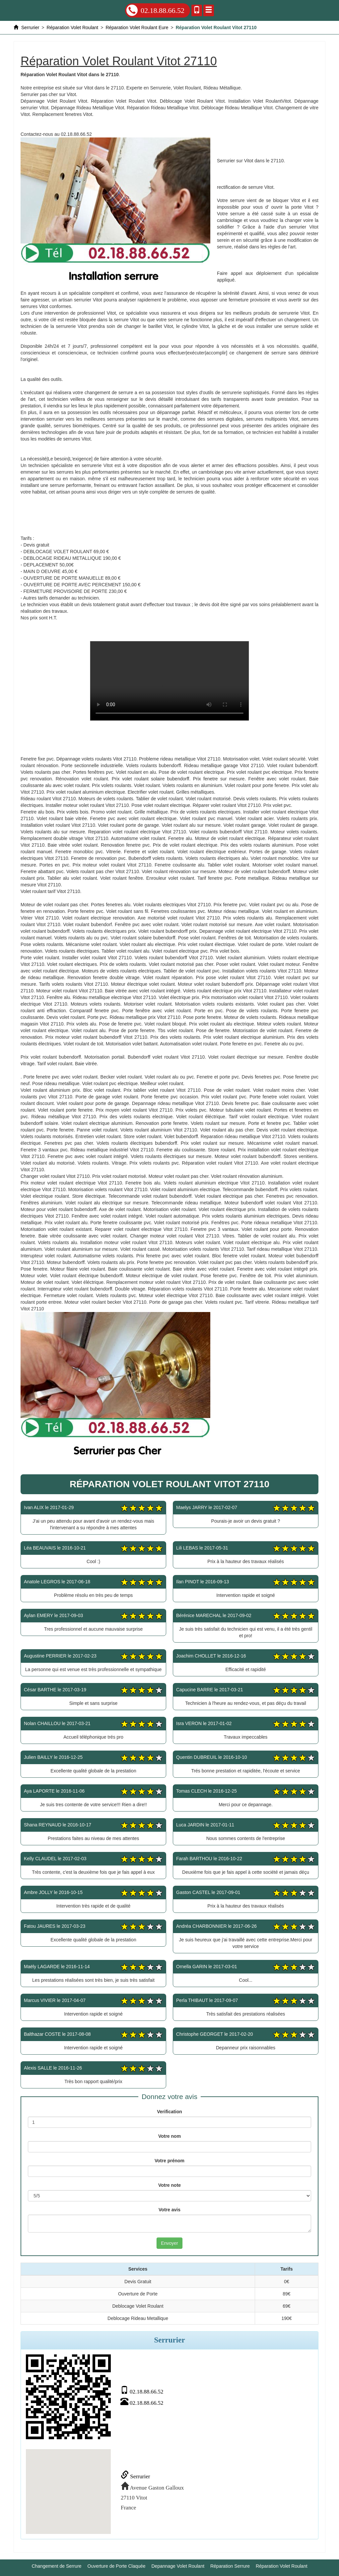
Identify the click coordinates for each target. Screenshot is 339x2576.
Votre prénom (169, 2160)
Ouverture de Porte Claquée (117, 2566)
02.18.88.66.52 (155, 10)
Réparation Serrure (230, 2566)
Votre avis (169, 2209)
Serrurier (135, 2476)
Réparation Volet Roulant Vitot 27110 (169, 681)
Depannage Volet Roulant (178, 2566)
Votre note (169, 2185)
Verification (169, 2111)
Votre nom (169, 2136)
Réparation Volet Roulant (281, 2566)
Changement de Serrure (56, 2566)
